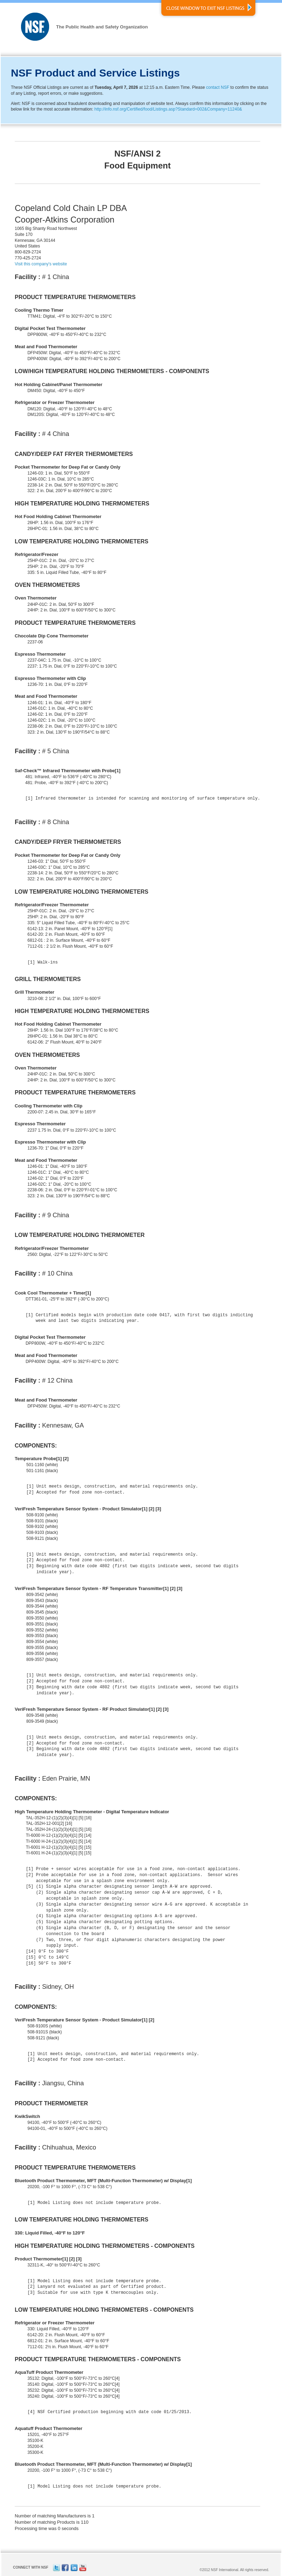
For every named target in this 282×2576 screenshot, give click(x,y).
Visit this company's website (41, 263)
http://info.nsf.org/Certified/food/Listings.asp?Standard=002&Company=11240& (168, 109)
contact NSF (217, 87)
